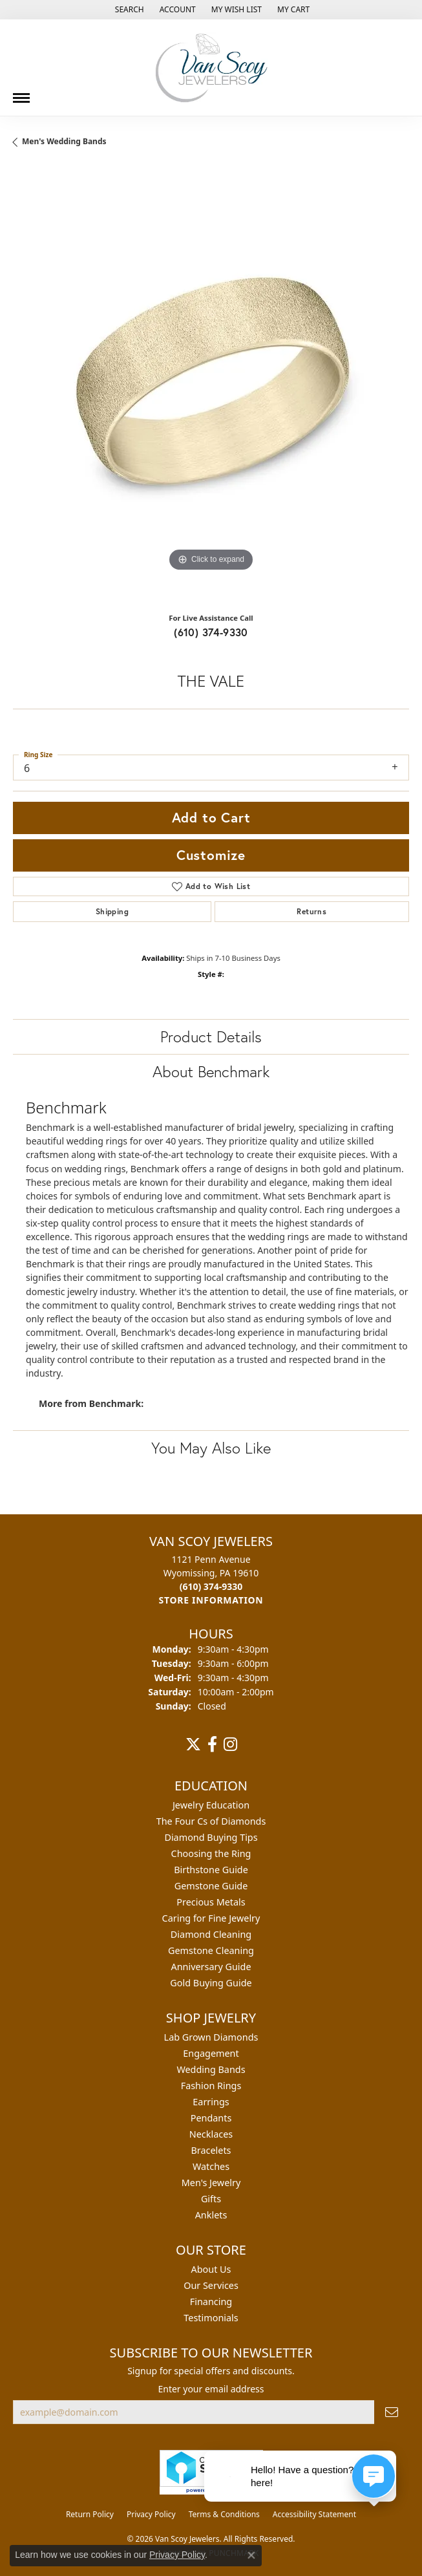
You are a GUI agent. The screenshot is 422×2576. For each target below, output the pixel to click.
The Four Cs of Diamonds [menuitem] (211, 1821)
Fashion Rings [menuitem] (211, 2085)
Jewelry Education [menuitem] (211, 1805)
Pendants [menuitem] (211, 2118)
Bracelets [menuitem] (211, 2150)
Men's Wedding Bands (64, 141)
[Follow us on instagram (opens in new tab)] (230, 1744)
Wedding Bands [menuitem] (210, 2069)
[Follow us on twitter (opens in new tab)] (193, 1744)
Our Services (211, 2285)
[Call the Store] (211, 1586)
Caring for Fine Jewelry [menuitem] (211, 1918)
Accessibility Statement (314, 2514)
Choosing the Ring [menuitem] (211, 1853)
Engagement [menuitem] (210, 2053)
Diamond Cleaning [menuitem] (211, 1934)
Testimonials (211, 2318)
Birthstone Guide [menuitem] (211, 1869)
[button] (128, 9)
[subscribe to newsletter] (391, 2412)
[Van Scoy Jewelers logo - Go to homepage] (211, 67)
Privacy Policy (151, 2514)
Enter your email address (211, 2389)
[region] (211, 385)
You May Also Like (211, 1447)
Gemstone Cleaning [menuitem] (211, 1950)
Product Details (211, 1036)
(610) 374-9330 (211, 632)
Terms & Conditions (224, 2514)
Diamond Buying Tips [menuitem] (210, 1837)
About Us (211, 2269)
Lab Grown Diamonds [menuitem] (211, 2037)
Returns (311, 911)
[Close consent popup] (251, 2555)
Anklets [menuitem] (211, 2215)
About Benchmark (211, 1071)
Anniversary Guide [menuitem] (211, 1966)
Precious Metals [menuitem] (210, 1902)
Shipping (112, 911)
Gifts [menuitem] (211, 2199)
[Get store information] (211, 1600)
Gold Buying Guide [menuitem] (210, 1983)
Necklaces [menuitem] (211, 2134)
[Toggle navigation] (21, 93)
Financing (211, 2301)
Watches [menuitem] (211, 2166)
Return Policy (90, 2514)
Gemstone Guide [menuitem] (211, 1886)
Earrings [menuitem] (211, 2102)
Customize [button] (211, 855)
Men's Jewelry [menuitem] (211, 2182)
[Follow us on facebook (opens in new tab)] (212, 1744)
